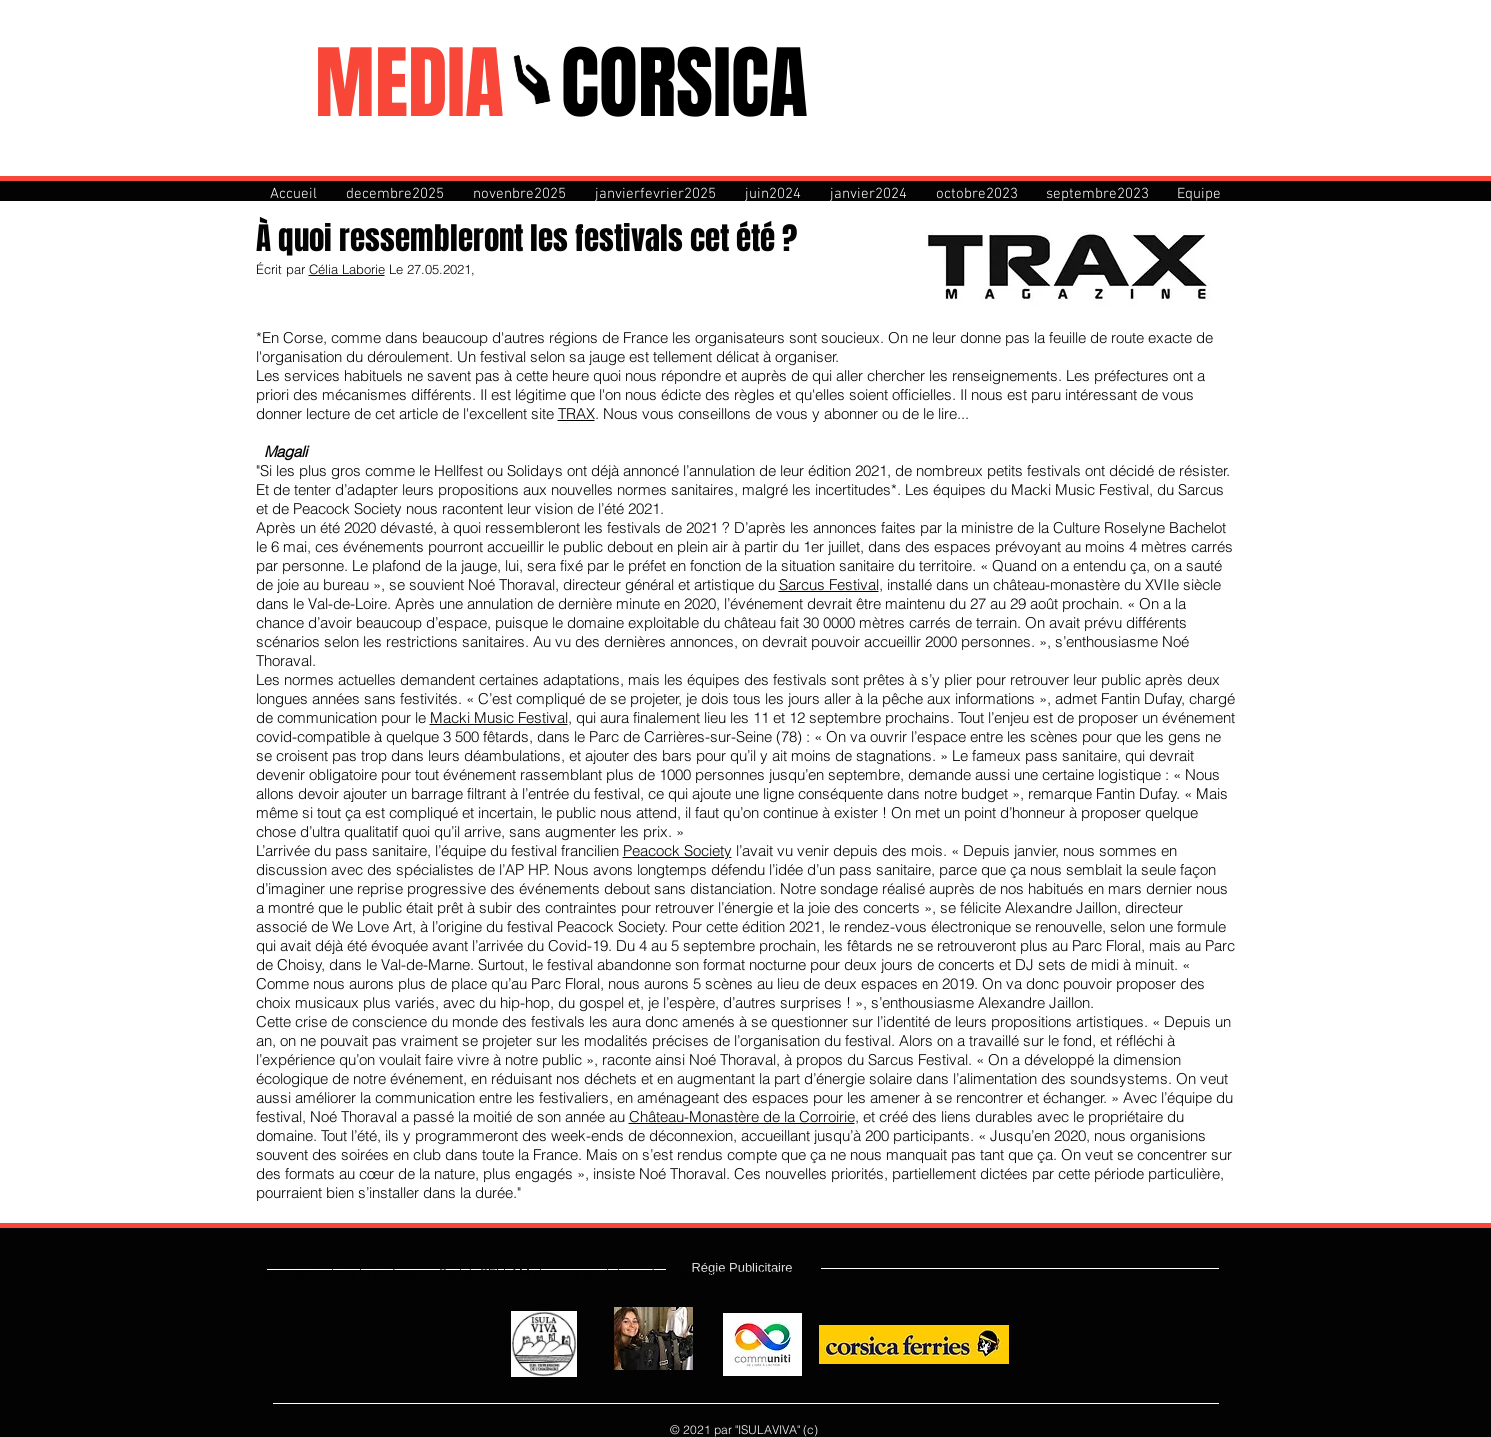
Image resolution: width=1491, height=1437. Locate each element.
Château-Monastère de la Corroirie (742, 1116)
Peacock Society (677, 850)
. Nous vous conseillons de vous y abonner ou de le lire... (782, 413)
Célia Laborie (347, 269)
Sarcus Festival (829, 584)
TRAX (576, 413)
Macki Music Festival (499, 717)
